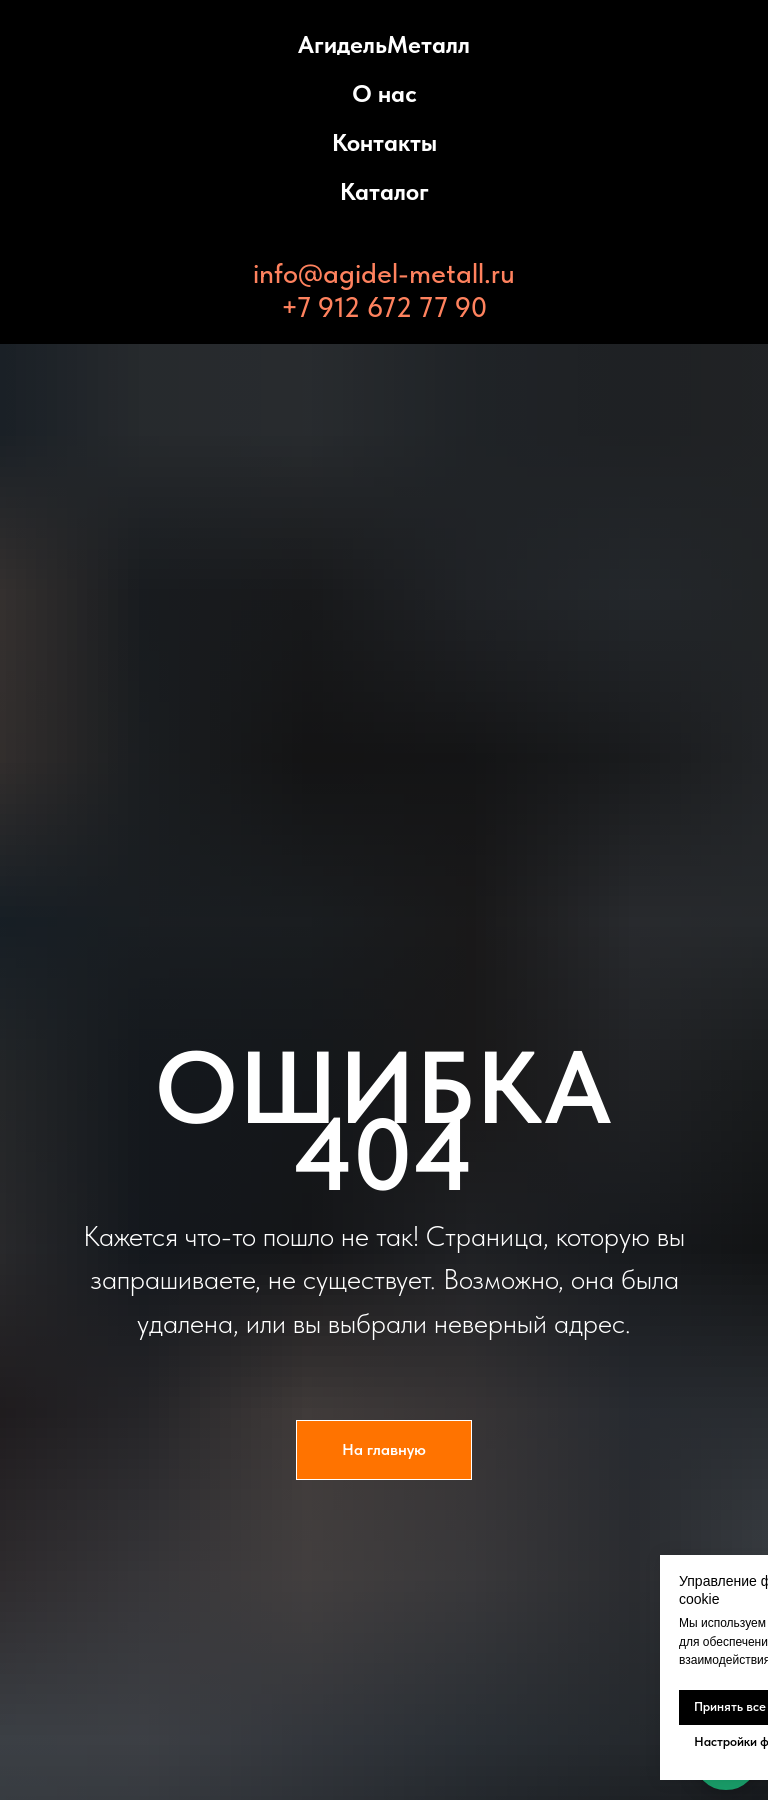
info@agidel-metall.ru (384, 273)
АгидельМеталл (384, 44)
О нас (384, 93)
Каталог (384, 191)
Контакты (384, 142)
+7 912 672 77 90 (384, 307)
